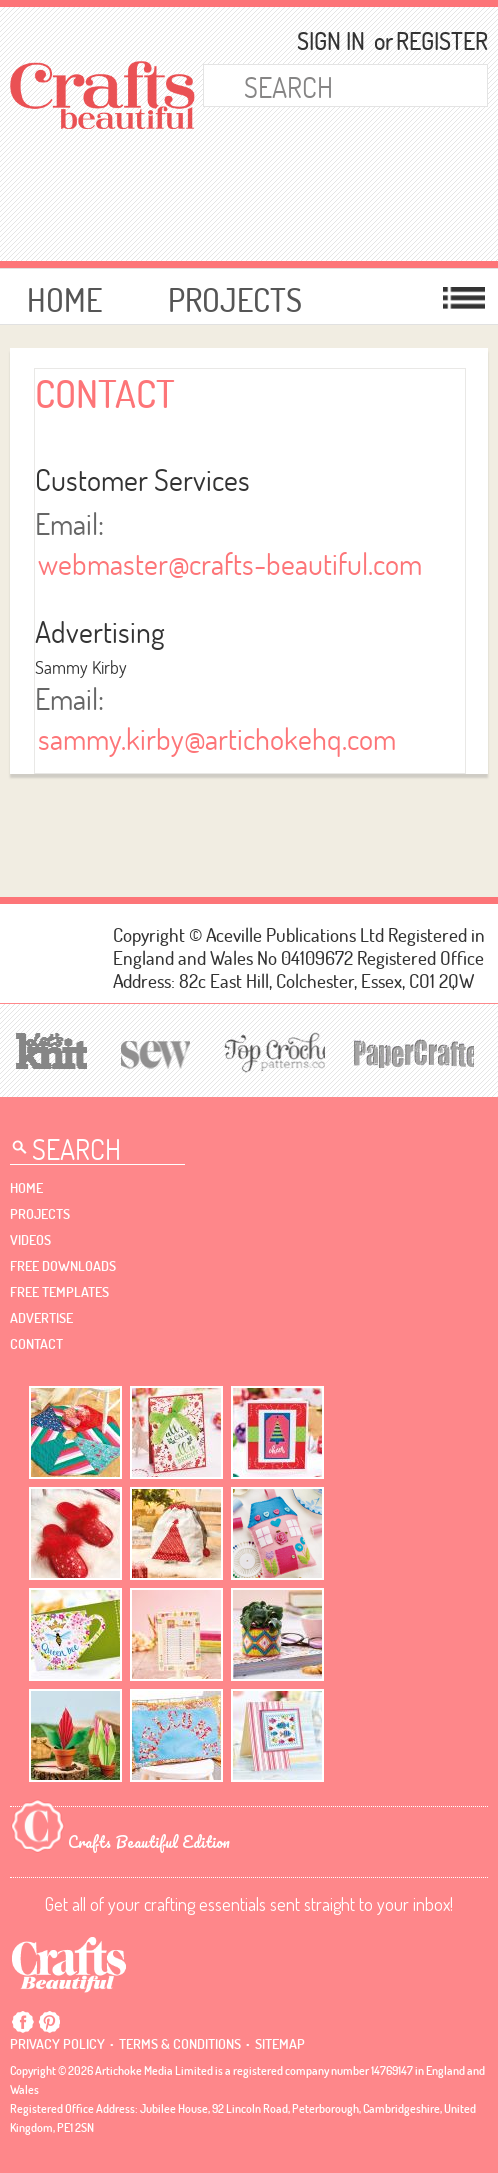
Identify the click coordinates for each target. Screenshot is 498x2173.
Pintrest (49, 2022)
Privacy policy (57, 2044)
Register (433, 41)
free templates (59, 1292)
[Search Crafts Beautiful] (327, 85)
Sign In (331, 41)
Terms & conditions (180, 2044)
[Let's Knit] (48, 1048)
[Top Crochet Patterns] (271, 1052)
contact (36, 1344)
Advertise (41, 1318)
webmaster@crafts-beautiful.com (230, 563)
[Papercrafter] (413, 1051)
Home (64, 299)
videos (30, 1240)
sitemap (280, 2044)
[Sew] (153, 1051)
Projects (235, 299)
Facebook (23, 2022)
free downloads (63, 1266)
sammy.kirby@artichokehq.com (217, 738)
